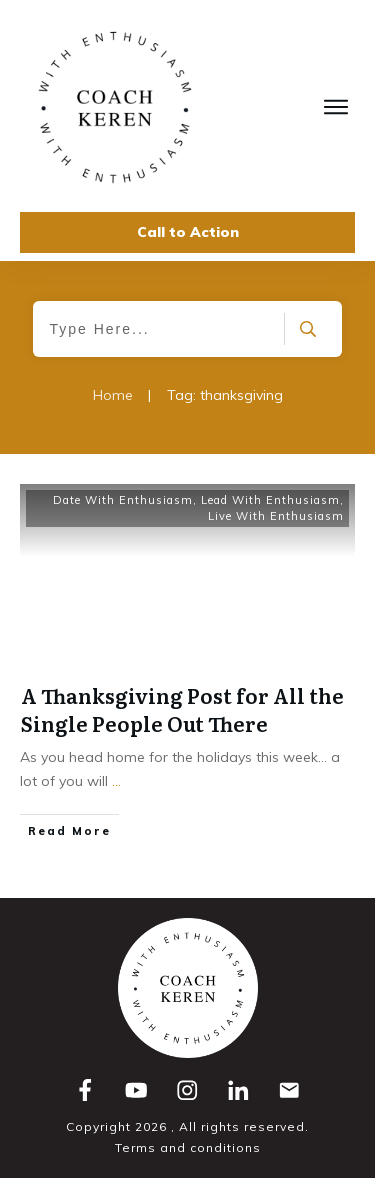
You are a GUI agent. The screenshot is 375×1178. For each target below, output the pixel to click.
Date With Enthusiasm (123, 500)
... (116, 781)
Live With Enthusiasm (276, 516)
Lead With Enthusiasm (270, 500)
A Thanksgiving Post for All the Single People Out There (182, 709)
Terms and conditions (188, 1147)
